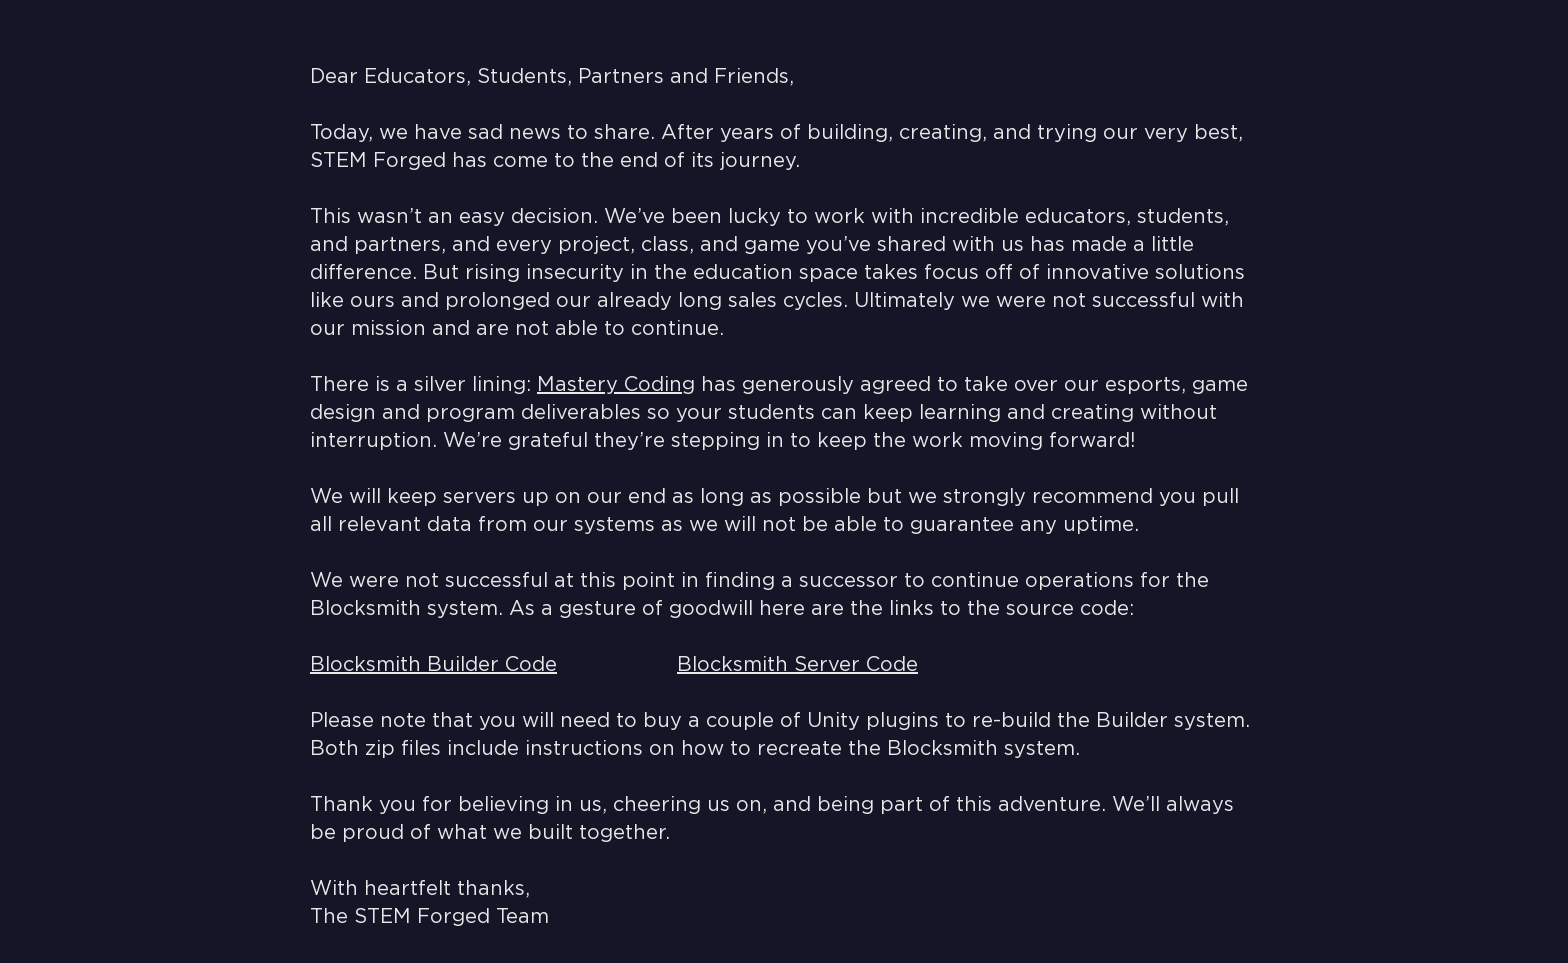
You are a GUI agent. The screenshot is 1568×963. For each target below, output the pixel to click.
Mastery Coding (616, 385)
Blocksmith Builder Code (433, 665)
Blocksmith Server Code (797, 665)
